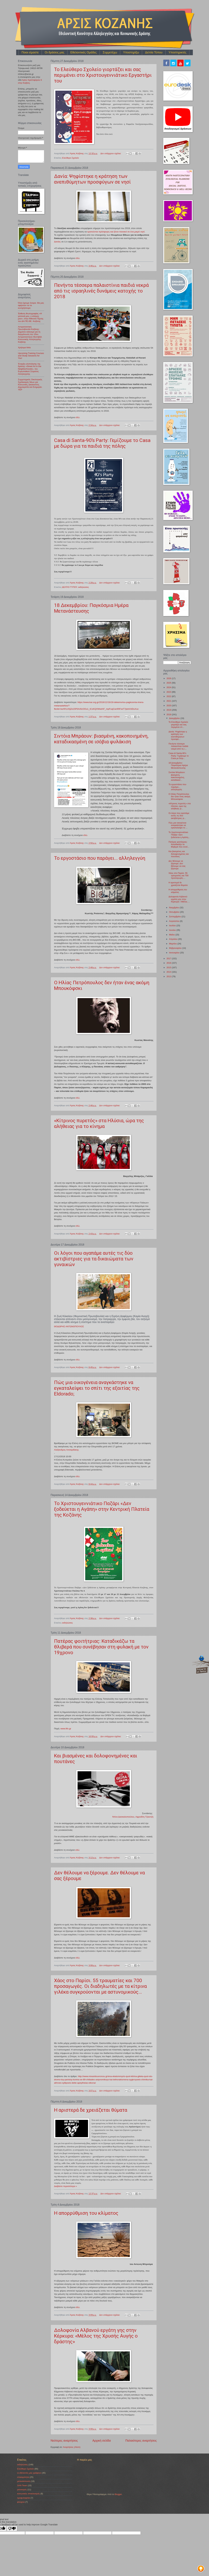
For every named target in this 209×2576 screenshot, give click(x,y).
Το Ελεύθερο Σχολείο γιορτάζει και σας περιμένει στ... (178, 724)
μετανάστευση (23, 2481)
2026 (169, 678)
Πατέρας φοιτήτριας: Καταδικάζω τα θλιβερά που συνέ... (179, 844)
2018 (169, 714)
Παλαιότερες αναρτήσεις (141, 2440)
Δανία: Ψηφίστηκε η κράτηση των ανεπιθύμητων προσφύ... (178, 735)
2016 (169, 963)
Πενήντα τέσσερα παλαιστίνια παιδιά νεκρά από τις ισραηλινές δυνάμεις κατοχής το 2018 (101, 290)
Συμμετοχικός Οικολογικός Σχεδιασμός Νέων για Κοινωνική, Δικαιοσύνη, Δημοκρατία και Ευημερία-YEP (30, 384)
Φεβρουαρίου (175, 948)
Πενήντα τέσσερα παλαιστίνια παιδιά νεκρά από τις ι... (178, 746)
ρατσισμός (22, 2489)
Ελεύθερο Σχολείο (70, 158)
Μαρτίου (173, 943)
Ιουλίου (172, 925)
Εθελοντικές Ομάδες (83, 52)
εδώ (78, 258)
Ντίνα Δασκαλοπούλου (123, 1817)
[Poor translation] (12, 2528)
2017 (169, 958)
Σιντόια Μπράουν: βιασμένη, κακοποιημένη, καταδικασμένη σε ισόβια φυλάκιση (101, 738)
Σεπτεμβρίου (175, 916)
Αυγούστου (174, 921)
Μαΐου (172, 934)
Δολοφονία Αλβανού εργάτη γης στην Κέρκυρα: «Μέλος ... (179, 899)
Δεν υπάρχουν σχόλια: (111, 153)
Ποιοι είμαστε (30, 52)
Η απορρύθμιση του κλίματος (86, 2213)
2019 (169, 710)
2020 (169, 705)
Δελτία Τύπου (153, 52)
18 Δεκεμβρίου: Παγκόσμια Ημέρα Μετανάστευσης (178, 765)
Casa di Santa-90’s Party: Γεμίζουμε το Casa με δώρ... (179, 755)
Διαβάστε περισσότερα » (65, 2186)
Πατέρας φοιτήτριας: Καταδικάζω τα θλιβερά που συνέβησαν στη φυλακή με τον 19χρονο (101, 1646)
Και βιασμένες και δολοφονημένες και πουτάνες (179, 854)
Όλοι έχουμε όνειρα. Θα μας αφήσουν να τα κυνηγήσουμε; (31, 305)
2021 (169, 701)
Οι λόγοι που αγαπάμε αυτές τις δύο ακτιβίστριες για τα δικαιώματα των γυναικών (93, 1258)
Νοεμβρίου (174, 907)
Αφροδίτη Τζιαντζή (144, 1817)
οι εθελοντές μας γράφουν (29, 2473)
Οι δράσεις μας (54, 52)
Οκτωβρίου (174, 912)
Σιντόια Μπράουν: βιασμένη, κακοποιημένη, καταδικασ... (177, 776)
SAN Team (22, 2485)
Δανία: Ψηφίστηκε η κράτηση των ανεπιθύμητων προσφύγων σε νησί (92, 179)
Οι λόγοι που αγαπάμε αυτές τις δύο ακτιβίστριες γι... (179, 815)
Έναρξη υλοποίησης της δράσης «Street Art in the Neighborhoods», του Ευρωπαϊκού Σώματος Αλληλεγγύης (29, 369)
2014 (169, 972)
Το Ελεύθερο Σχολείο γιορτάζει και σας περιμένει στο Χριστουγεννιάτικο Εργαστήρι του (103, 75)
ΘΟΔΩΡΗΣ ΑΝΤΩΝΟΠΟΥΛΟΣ (69, 1326)
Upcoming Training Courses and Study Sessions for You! (31, 355)
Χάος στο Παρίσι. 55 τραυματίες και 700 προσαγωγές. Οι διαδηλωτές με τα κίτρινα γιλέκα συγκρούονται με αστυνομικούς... (100, 1986)
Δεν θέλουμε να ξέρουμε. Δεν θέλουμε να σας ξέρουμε (177, 865)
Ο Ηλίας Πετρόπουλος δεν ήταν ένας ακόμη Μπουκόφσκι (179, 796)
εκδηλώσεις (83, 587)
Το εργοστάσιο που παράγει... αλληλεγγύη (99, 858)
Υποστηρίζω (131, 52)
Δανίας (57, 241)
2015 (169, 967)
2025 (169, 683)
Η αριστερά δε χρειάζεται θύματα (90, 2110)
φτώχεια (21, 2502)
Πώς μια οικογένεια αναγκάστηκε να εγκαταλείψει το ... (178, 825)
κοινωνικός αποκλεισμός (28, 2493)
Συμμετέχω (110, 52)
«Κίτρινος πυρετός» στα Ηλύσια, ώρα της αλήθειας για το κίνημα (99, 1123)
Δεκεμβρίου (174, 718)
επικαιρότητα (23, 2477)
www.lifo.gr (65, 1728)
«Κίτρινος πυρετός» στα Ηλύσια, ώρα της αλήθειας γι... (180, 806)
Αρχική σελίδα (101, 2440)
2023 (169, 692)
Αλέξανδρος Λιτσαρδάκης (66, 1450)
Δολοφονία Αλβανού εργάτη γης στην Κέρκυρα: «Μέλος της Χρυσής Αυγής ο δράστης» (96, 2335)
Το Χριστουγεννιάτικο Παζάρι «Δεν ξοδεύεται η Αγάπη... (179, 835)
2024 (169, 687)
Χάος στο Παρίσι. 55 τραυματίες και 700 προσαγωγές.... (178, 875)
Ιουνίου (172, 930)
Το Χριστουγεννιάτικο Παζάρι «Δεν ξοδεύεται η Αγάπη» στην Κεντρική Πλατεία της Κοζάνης (101, 1509)
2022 (169, 696)
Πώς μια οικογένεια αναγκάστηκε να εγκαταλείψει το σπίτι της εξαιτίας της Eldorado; (97, 1388)
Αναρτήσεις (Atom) (71, 2447)
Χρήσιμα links (24, 347)
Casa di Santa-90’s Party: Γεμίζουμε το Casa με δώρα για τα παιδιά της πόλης (102, 443)
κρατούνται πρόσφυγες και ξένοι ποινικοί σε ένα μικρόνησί (116, 231)
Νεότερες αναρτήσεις (64, 2440)
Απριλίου (173, 939)
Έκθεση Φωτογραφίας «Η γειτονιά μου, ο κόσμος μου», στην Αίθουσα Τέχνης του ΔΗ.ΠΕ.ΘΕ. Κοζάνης (30, 317)
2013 (169, 976)
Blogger (118, 2494)
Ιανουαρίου (174, 952)
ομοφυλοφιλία (23, 2498)
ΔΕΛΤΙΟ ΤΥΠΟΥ (69, 587)
